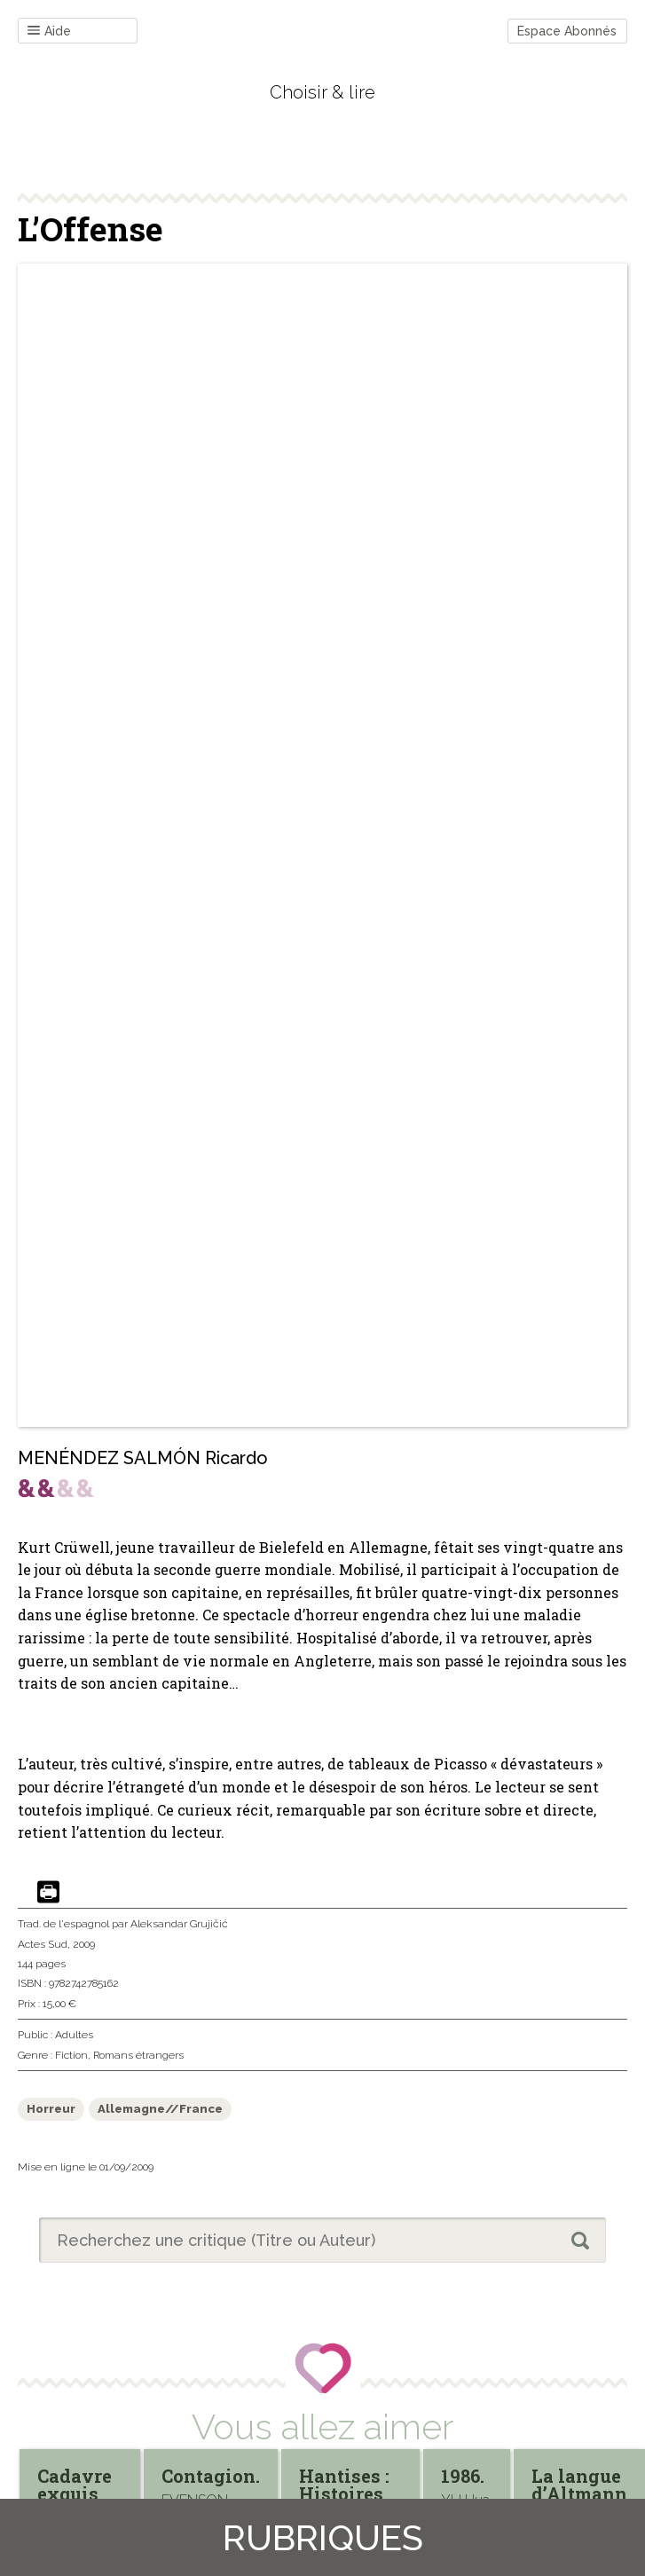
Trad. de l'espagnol (63, 1924)
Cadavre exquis (74, 2484)
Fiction (71, 2055)
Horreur (51, 2108)
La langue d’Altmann (579, 2484)
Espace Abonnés (567, 31)
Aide (49, 31)
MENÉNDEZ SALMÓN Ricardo (143, 1458)
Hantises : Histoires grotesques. (350, 2493)
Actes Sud (42, 1944)
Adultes (74, 2035)
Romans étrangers (138, 2055)
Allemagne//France (160, 2108)
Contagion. (210, 2475)
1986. (462, 2475)
